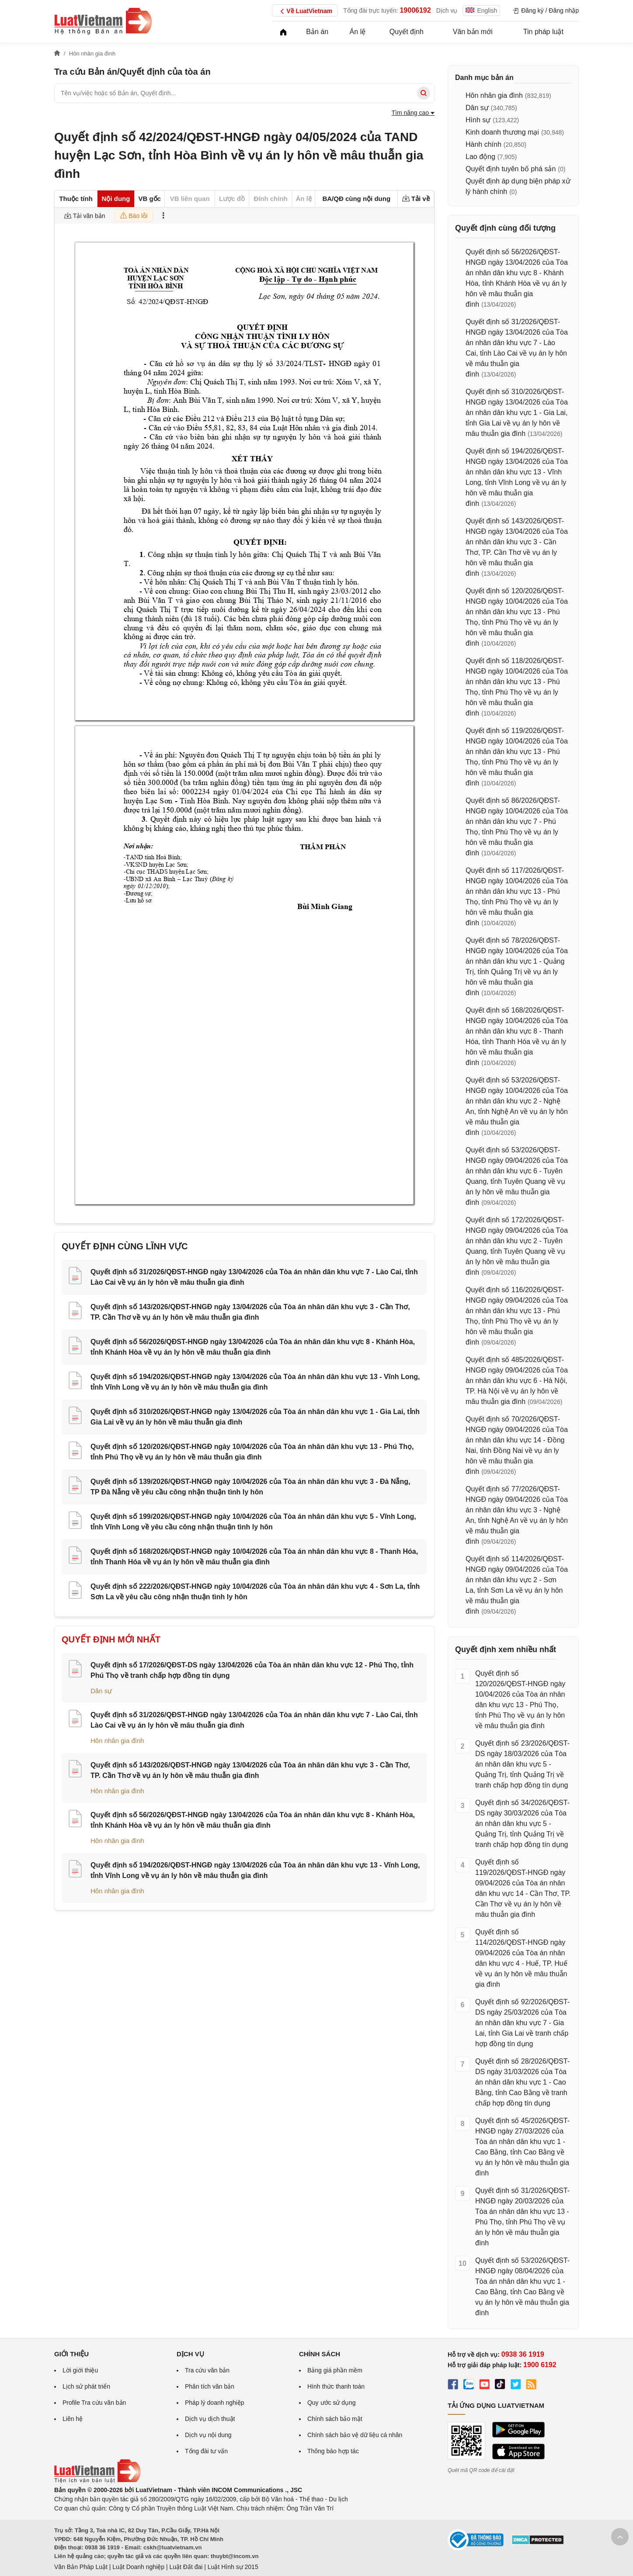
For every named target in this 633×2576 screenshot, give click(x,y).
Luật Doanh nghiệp (138, 2566)
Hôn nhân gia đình (117, 1740)
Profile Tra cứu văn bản (94, 2402)
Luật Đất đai (185, 2566)
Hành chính (483, 144)
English (481, 10)
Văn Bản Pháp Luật (81, 2566)
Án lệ (358, 31)
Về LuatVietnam (305, 11)
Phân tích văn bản (209, 2386)
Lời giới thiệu (80, 2370)
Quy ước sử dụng (331, 2402)
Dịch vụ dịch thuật (210, 2418)
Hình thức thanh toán (336, 2386)
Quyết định (407, 31)
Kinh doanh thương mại (502, 132)
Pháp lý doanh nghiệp (214, 2402)
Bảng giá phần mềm (334, 2370)
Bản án (317, 31)
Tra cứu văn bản (207, 2370)
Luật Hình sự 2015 (233, 2566)
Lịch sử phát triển (86, 2386)
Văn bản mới (473, 31)
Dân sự (101, 1690)
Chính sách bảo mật (334, 2418)
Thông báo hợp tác (333, 2451)
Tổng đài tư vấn (206, 2451)
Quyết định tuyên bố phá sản (511, 169)
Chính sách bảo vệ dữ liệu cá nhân (354, 2434)
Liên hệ (73, 2418)
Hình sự (478, 120)
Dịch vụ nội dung (208, 2434)
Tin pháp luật (543, 31)
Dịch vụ (447, 10)
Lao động (480, 156)
